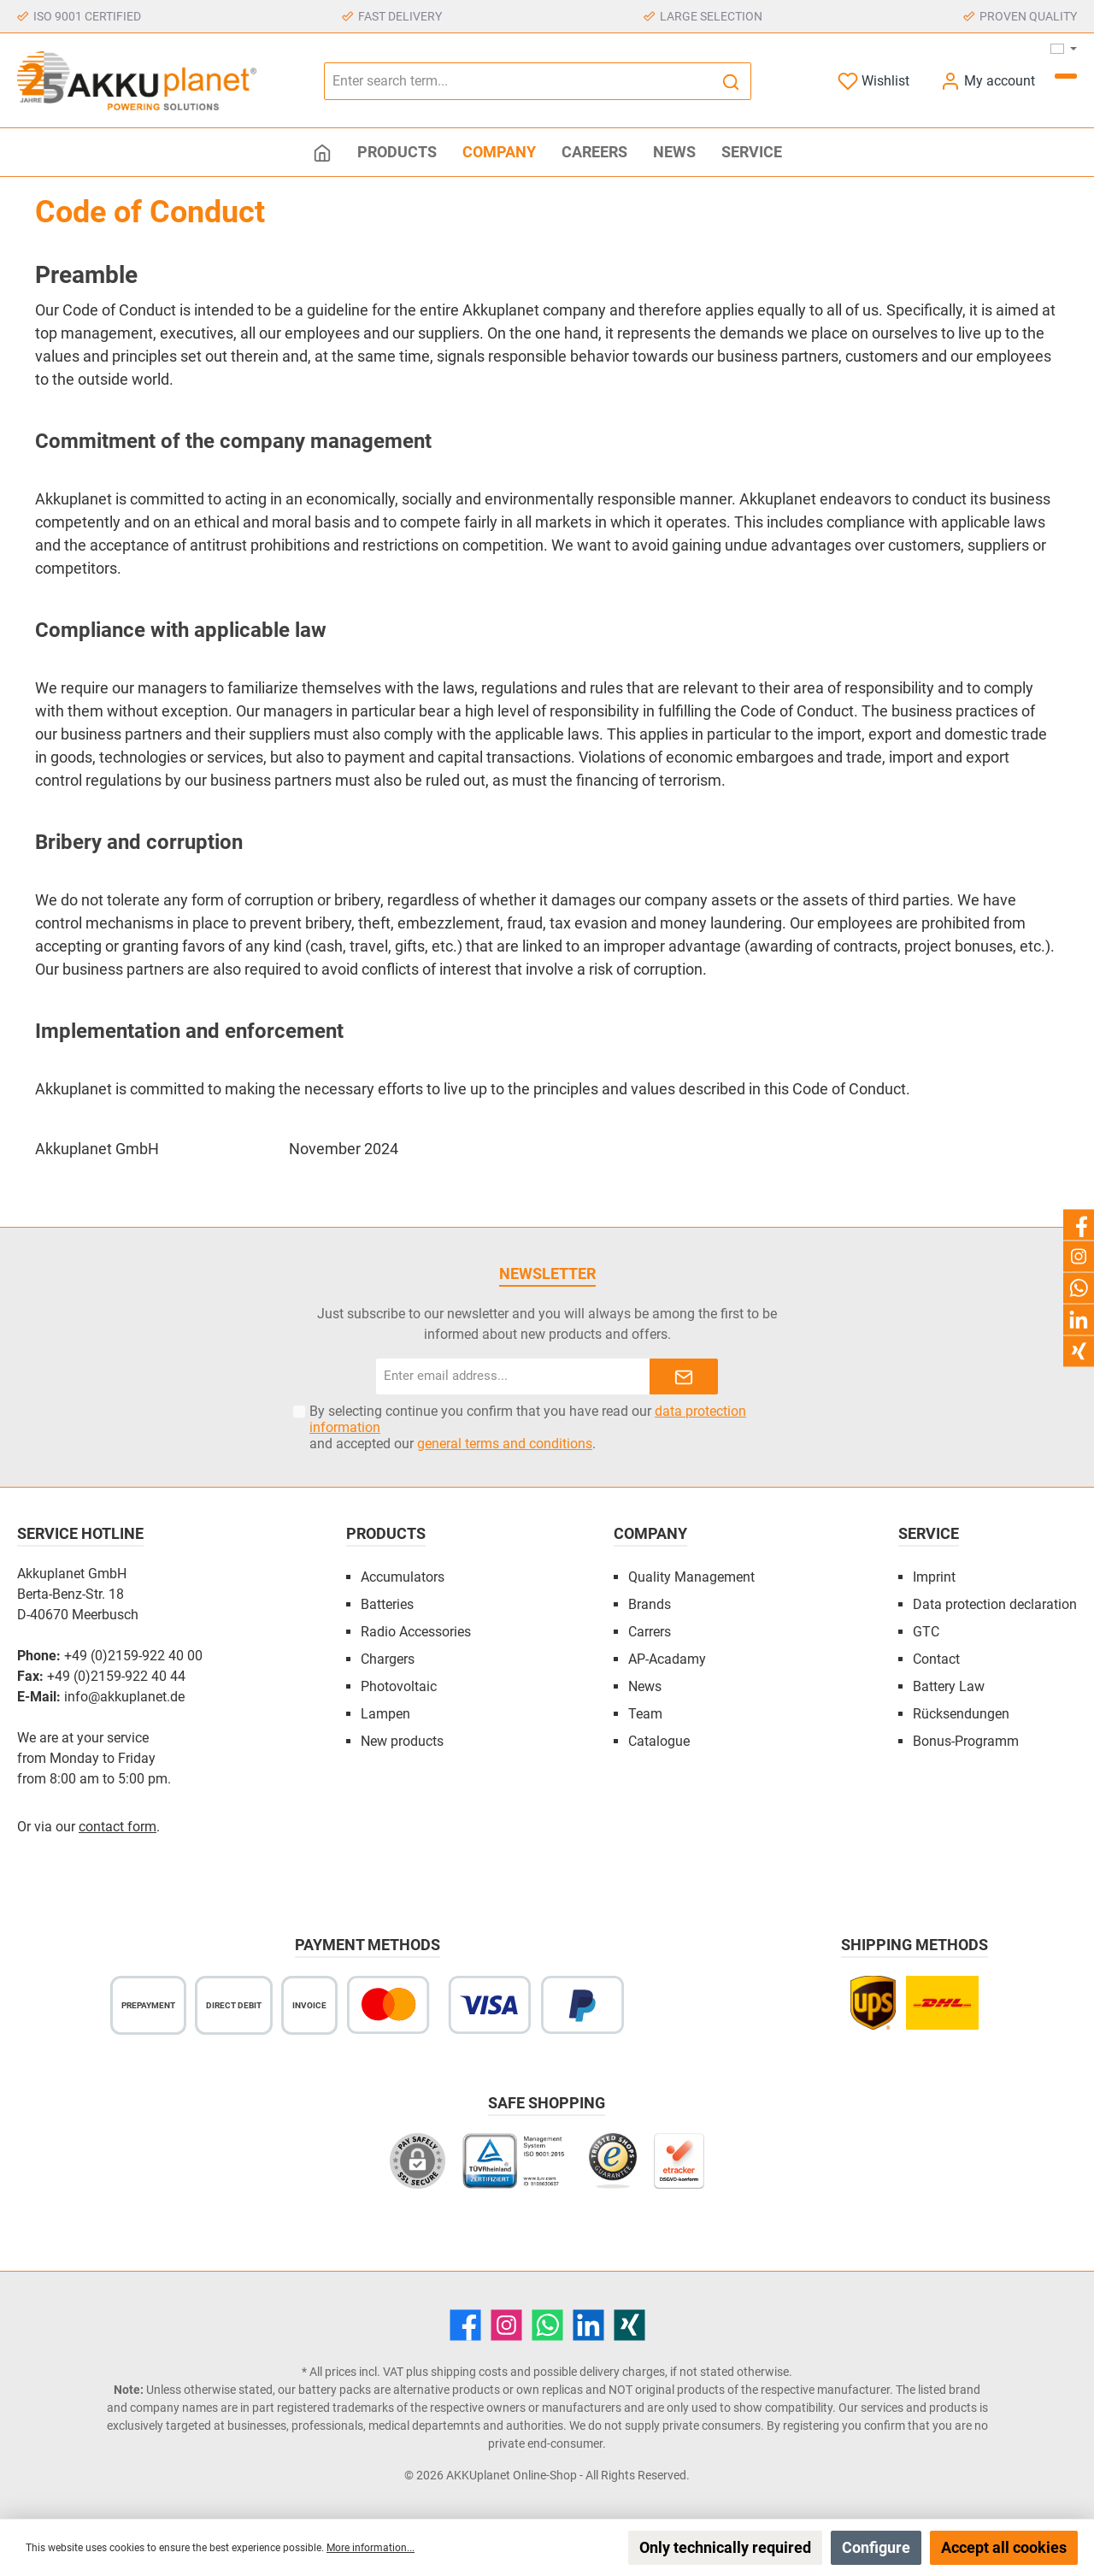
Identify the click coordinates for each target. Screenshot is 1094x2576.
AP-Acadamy (667, 1659)
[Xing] (629, 2325)
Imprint (934, 1577)
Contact (936, 1659)
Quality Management (691, 1577)
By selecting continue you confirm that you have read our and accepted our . (527, 1427)
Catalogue (659, 1741)
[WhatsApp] (547, 2325)
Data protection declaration (995, 1604)
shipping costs (469, 2372)
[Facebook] (465, 2325)
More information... (370, 2548)
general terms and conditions (504, 1443)
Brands (649, 1604)
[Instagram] (506, 2325)
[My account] (987, 80)
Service (928, 1533)
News (645, 1686)
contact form (117, 1827)
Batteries (387, 1604)
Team (645, 1714)
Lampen (385, 1714)
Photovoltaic (399, 1686)
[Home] (322, 152)
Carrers (649, 1632)
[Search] (731, 81)
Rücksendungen (961, 1714)
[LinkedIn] (588, 2325)
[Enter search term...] (518, 81)
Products (386, 1533)
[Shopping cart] (1066, 76)
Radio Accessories (416, 1632)
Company (650, 1533)
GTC (926, 1632)
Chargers (388, 1659)
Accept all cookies (1004, 2547)
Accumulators (402, 1577)
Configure (876, 2547)
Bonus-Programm (966, 1741)
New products (402, 1741)
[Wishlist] (873, 80)
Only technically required (725, 2547)
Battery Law (949, 1686)
